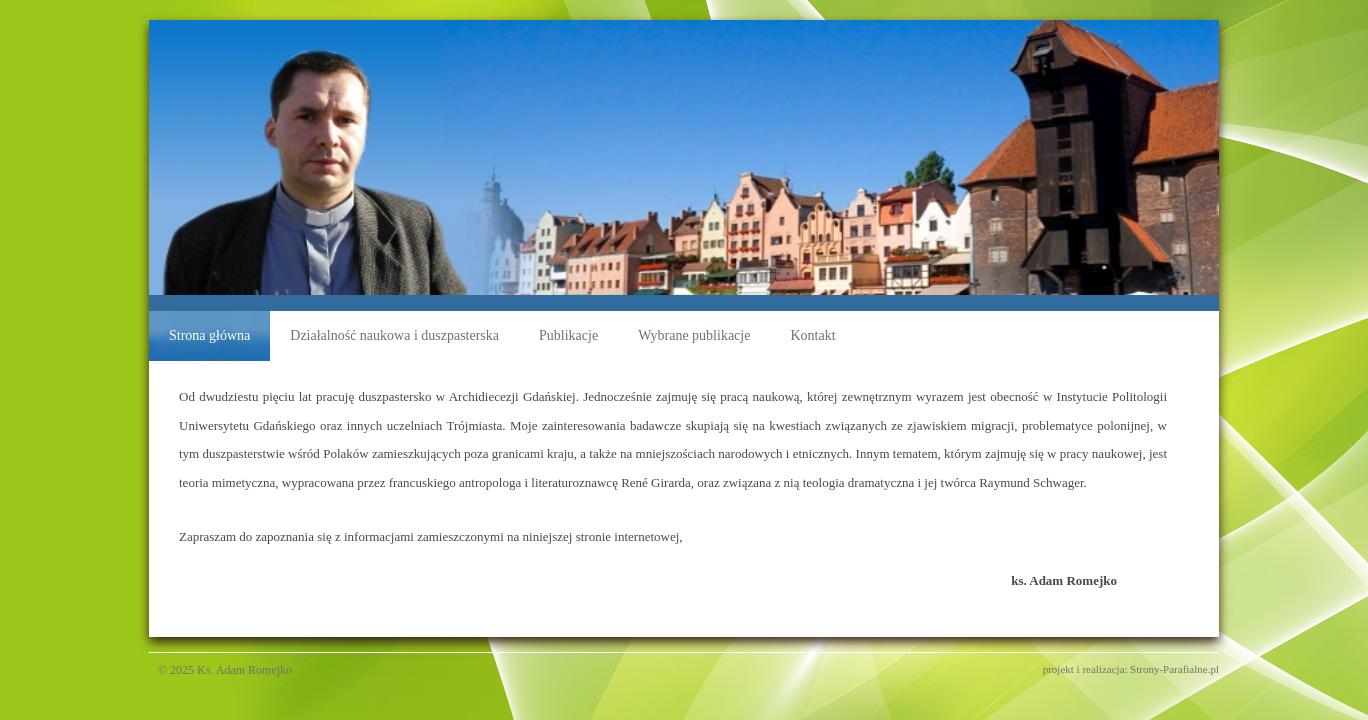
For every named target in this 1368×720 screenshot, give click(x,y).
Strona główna (209, 335)
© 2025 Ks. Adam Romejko (220, 670)
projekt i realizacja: (1085, 669)
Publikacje (568, 335)
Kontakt (812, 335)
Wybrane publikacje (694, 335)
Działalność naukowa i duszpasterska (394, 335)
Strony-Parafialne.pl (1174, 669)
